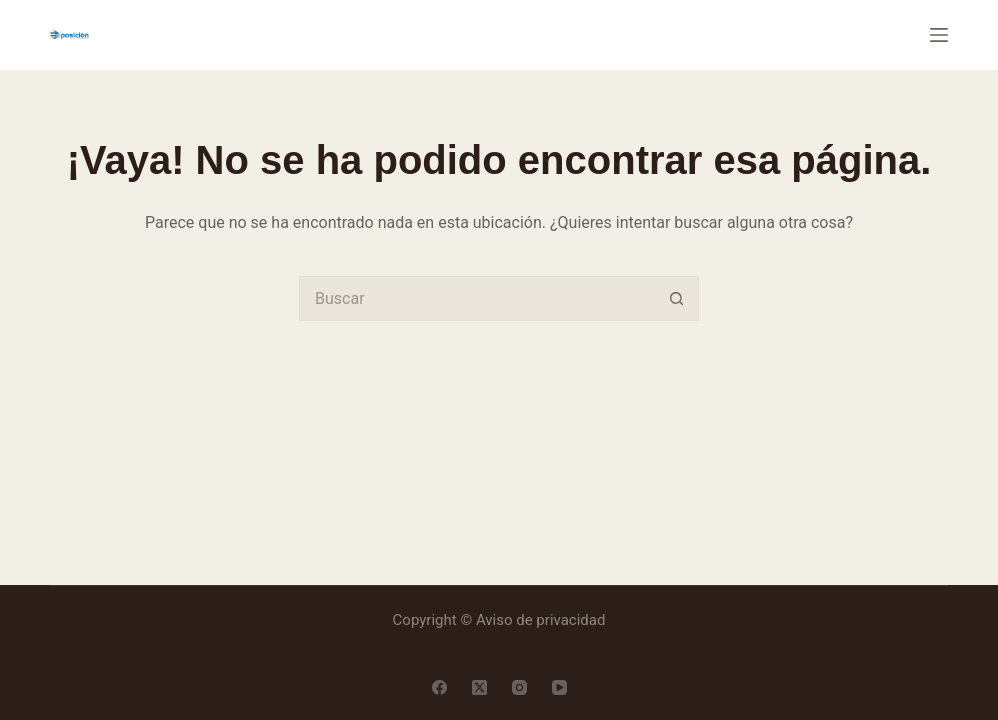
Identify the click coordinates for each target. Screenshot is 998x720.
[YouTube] (559, 687)
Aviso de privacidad (541, 620)
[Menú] (939, 35)
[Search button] (676, 298)
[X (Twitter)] (479, 687)
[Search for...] (476, 298)
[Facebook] (439, 687)
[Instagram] (519, 687)
